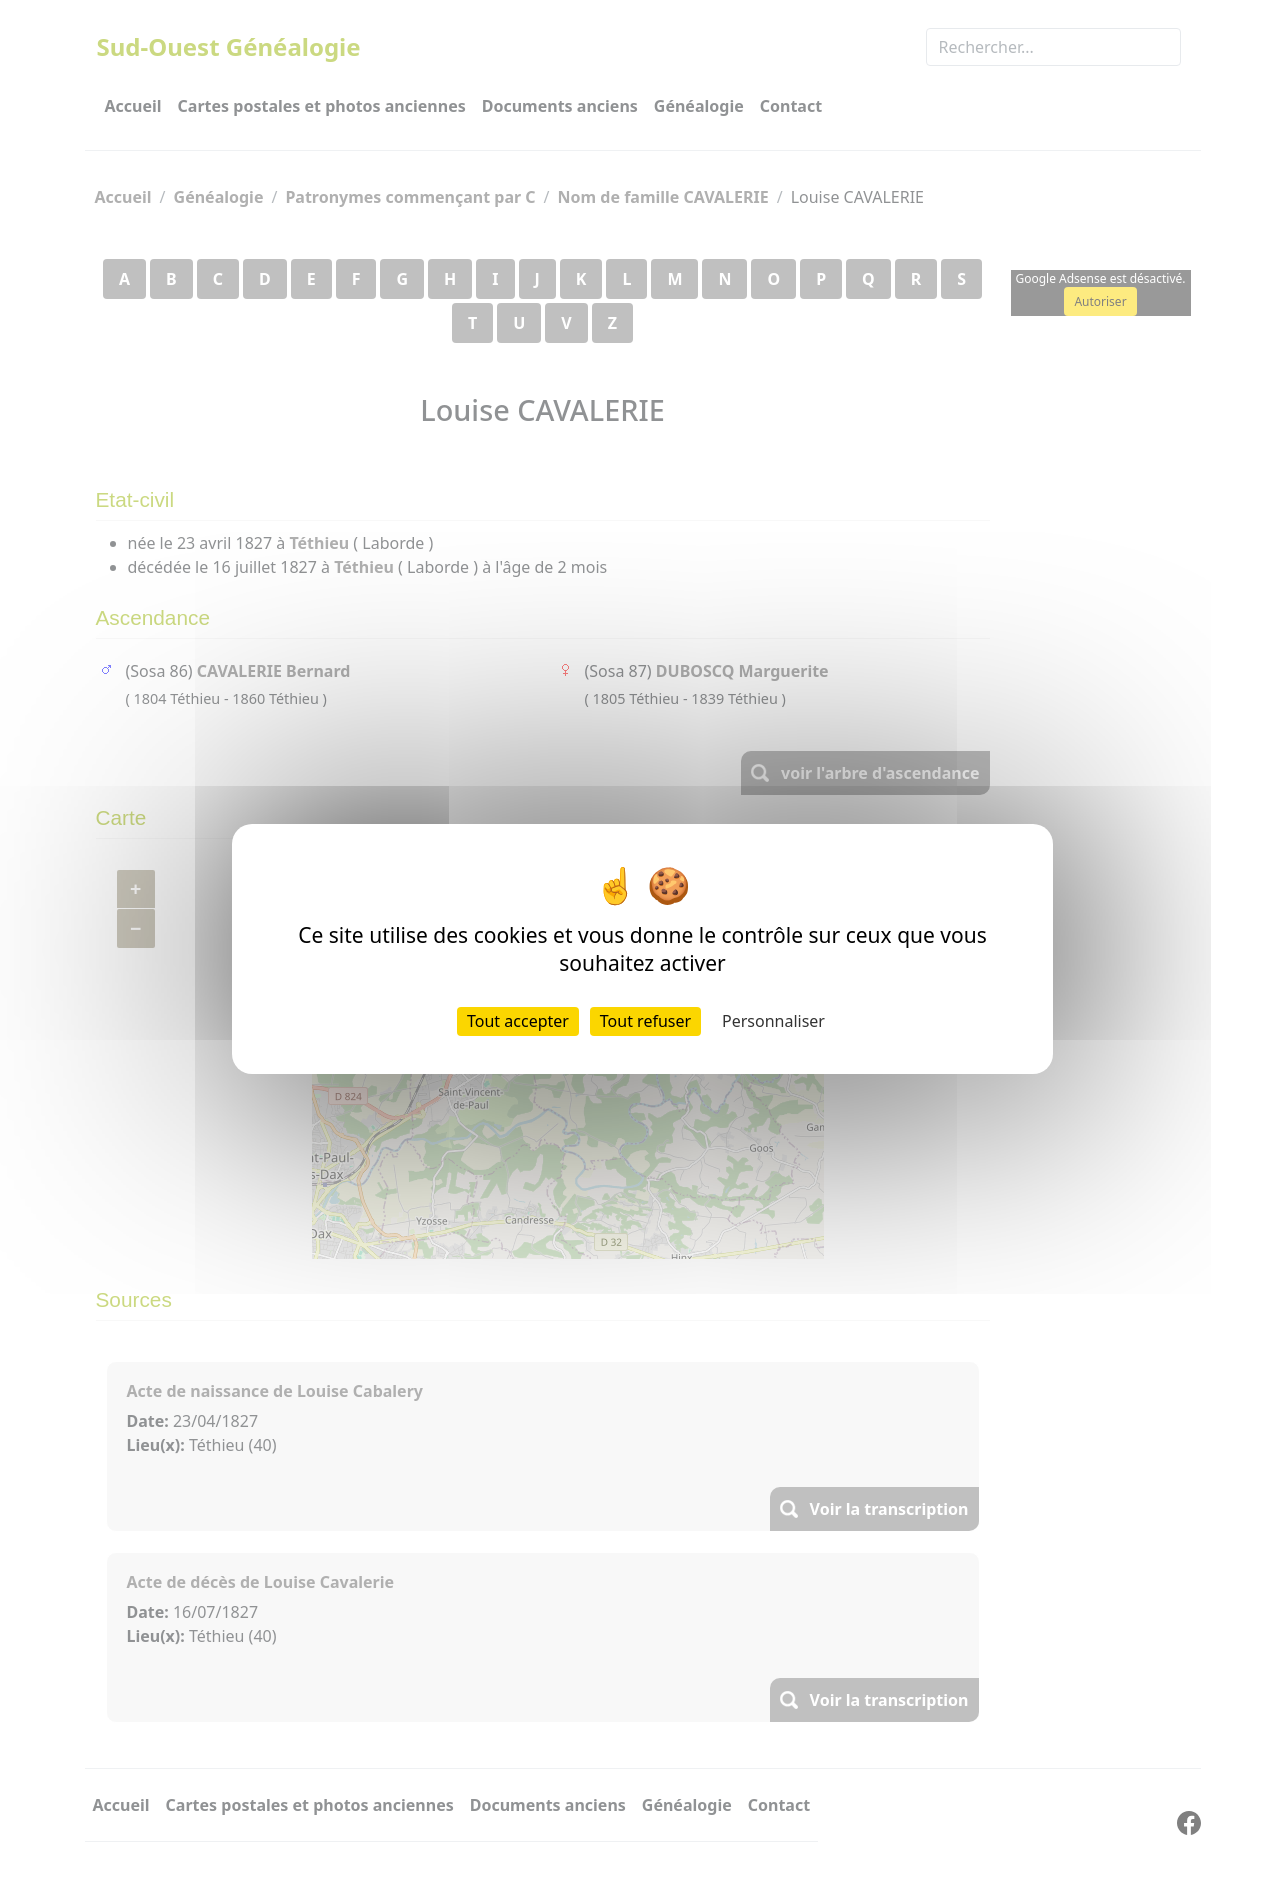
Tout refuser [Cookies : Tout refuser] (645, 1021)
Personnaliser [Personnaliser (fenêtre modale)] (773, 1021)
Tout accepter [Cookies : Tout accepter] (518, 1021)
